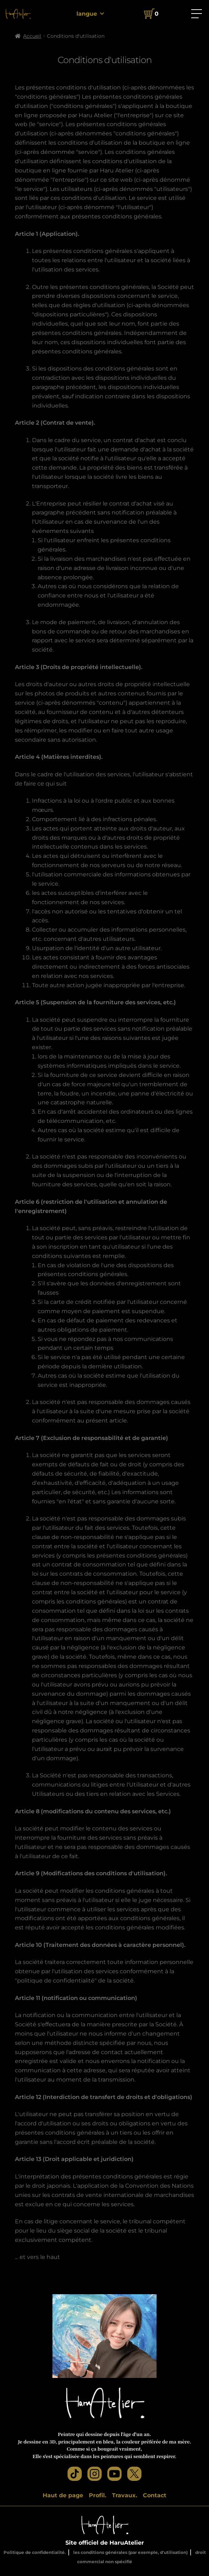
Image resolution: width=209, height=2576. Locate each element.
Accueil (32, 36)
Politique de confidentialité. (35, 2552)
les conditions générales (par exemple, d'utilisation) (130, 2552)
